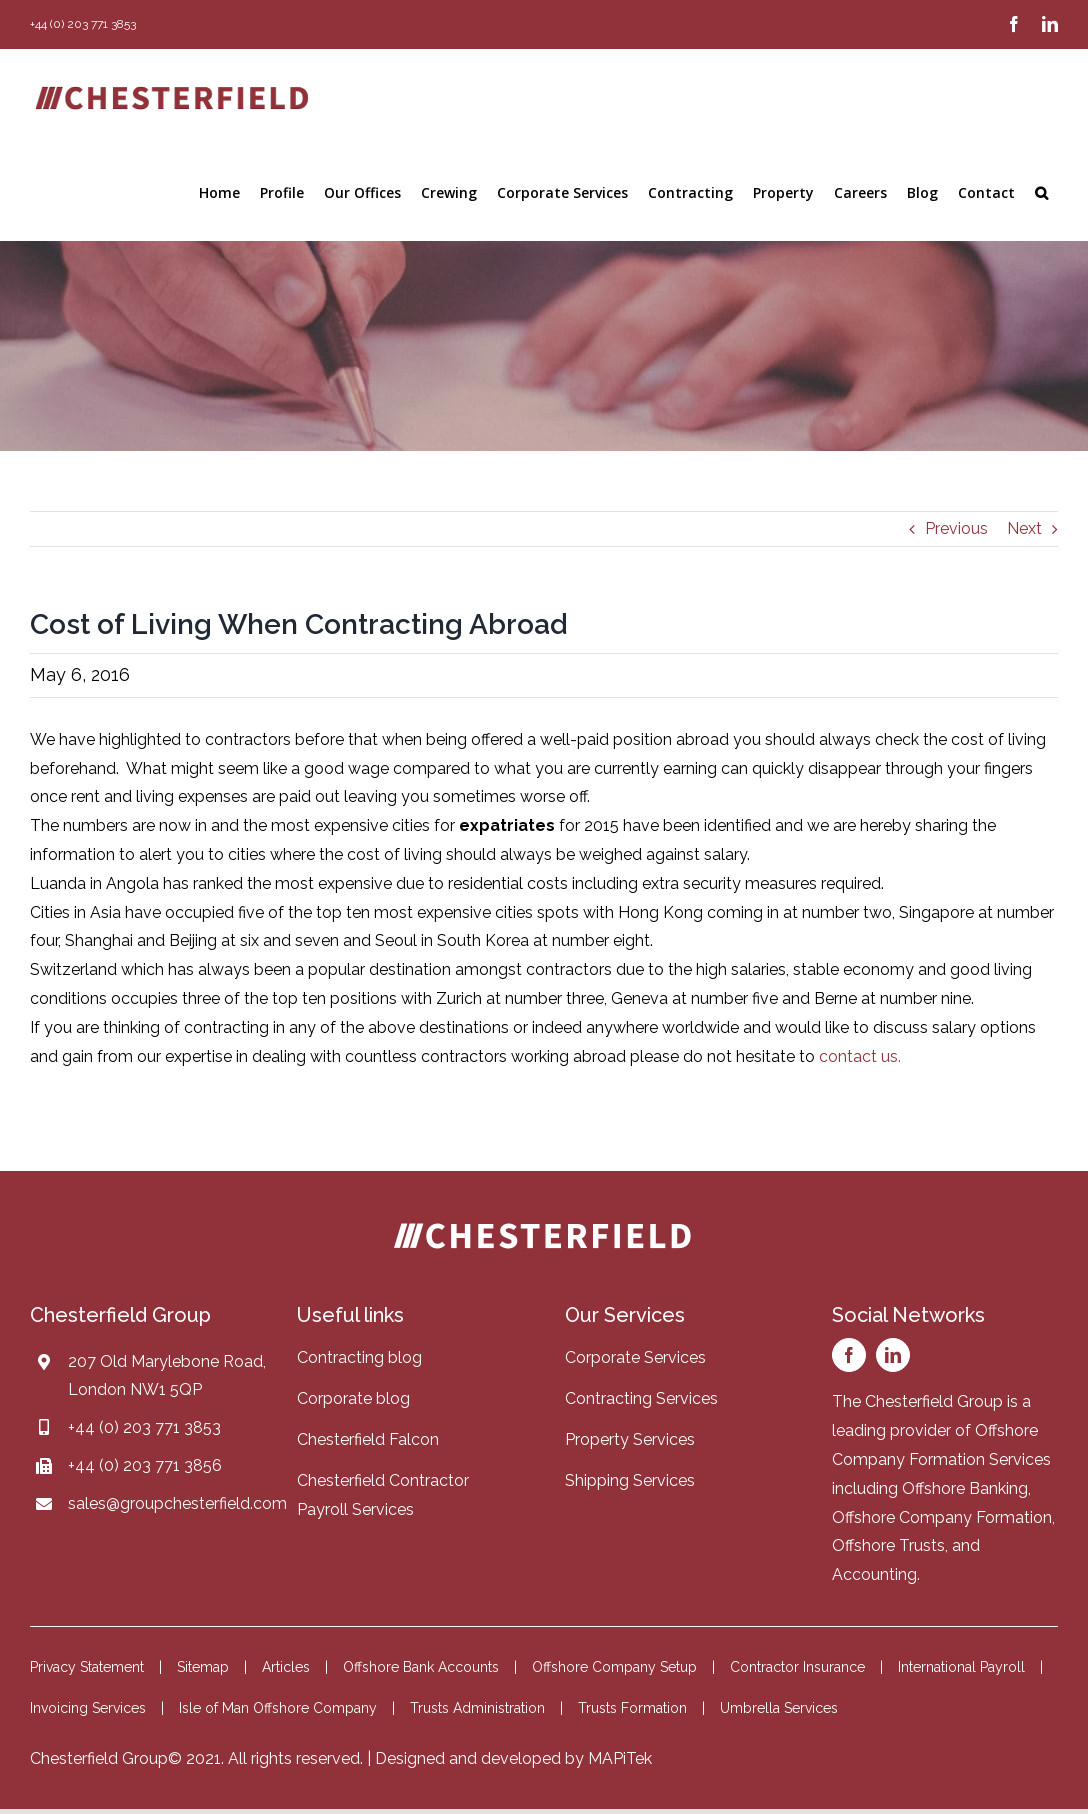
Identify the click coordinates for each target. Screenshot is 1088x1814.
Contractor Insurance (797, 1667)
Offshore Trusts (888, 1545)
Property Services (630, 1439)
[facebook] (849, 1355)
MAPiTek (620, 1758)
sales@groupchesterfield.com (177, 1503)
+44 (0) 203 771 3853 (144, 1427)
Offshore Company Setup (614, 1667)
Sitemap (203, 1667)
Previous (956, 528)
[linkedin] (893, 1355)
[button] (1041, 193)
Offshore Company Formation (942, 1517)
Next (1024, 528)
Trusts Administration (477, 1708)
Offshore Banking (965, 1488)
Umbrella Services (779, 1708)
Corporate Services (635, 1357)
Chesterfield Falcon (368, 1439)
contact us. (860, 1056)
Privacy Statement (87, 1667)
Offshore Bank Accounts (421, 1667)
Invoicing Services (88, 1708)
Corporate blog (353, 1398)
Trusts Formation (632, 1708)
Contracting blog (359, 1357)
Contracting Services (641, 1398)
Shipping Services (630, 1480)
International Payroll (961, 1667)
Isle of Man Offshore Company (278, 1708)
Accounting (874, 1574)
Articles (286, 1667)
